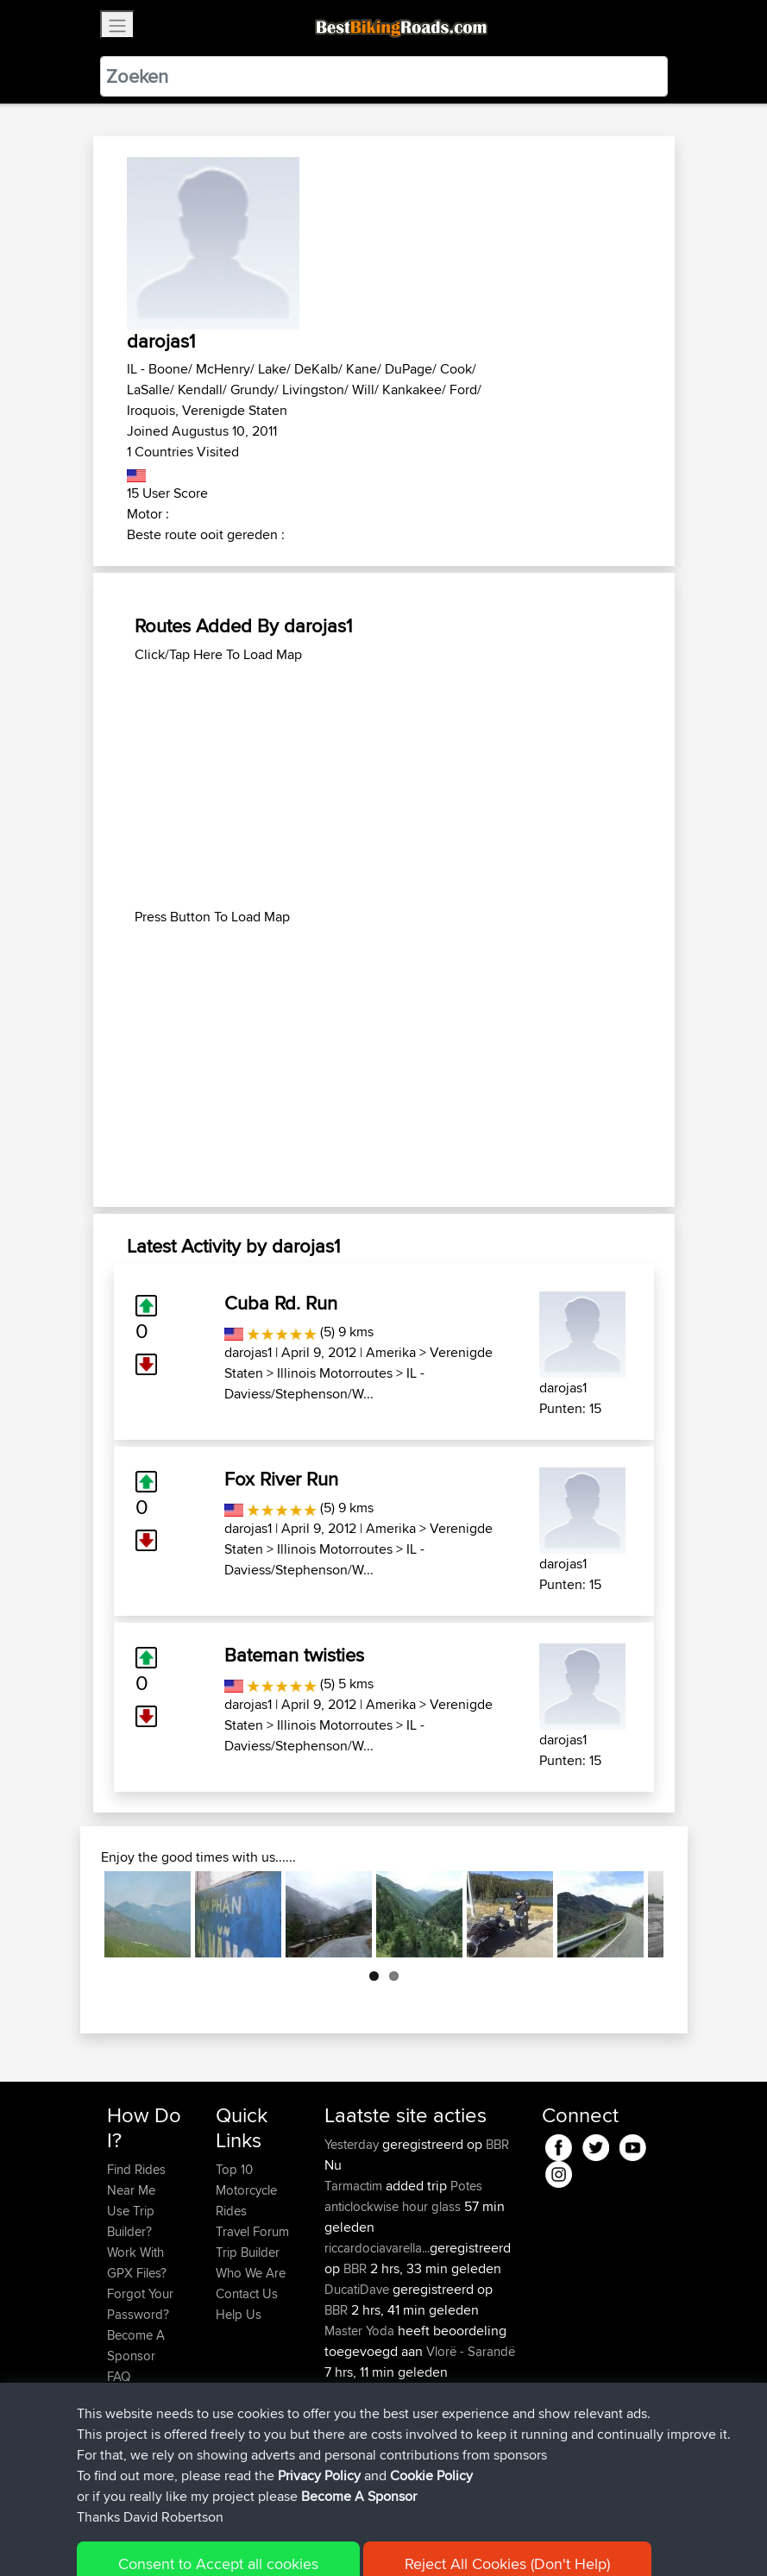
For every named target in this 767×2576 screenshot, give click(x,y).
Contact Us (247, 2293)
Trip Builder (248, 2252)
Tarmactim (355, 2186)
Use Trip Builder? (130, 2221)
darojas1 (248, 1352)
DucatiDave (358, 2289)
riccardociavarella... (377, 2248)
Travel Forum (252, 2231)
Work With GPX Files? (137, 2262)
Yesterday (353, 2144)
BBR (497, 2144)
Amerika (391, 1352)
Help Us (238, 2314)
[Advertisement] (384, 786)
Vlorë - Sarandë (470, 2351)
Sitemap (268, 2538)
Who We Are (251, 2273)
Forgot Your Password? (140, 2303)
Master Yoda (361, 2331)
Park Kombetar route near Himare (417, 2423)
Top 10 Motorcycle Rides (246, 2190)
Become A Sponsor (136, 2345)
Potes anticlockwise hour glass (403, 2196)
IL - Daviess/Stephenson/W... (324, 1383)
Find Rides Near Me (136, 2179)
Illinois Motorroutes (335, 1373)
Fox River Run (281, 1478)
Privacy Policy (338, 2538)
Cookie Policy (424, 2538)
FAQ (118, 2376)
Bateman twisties (294, 1654)
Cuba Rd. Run (280, 1302)
